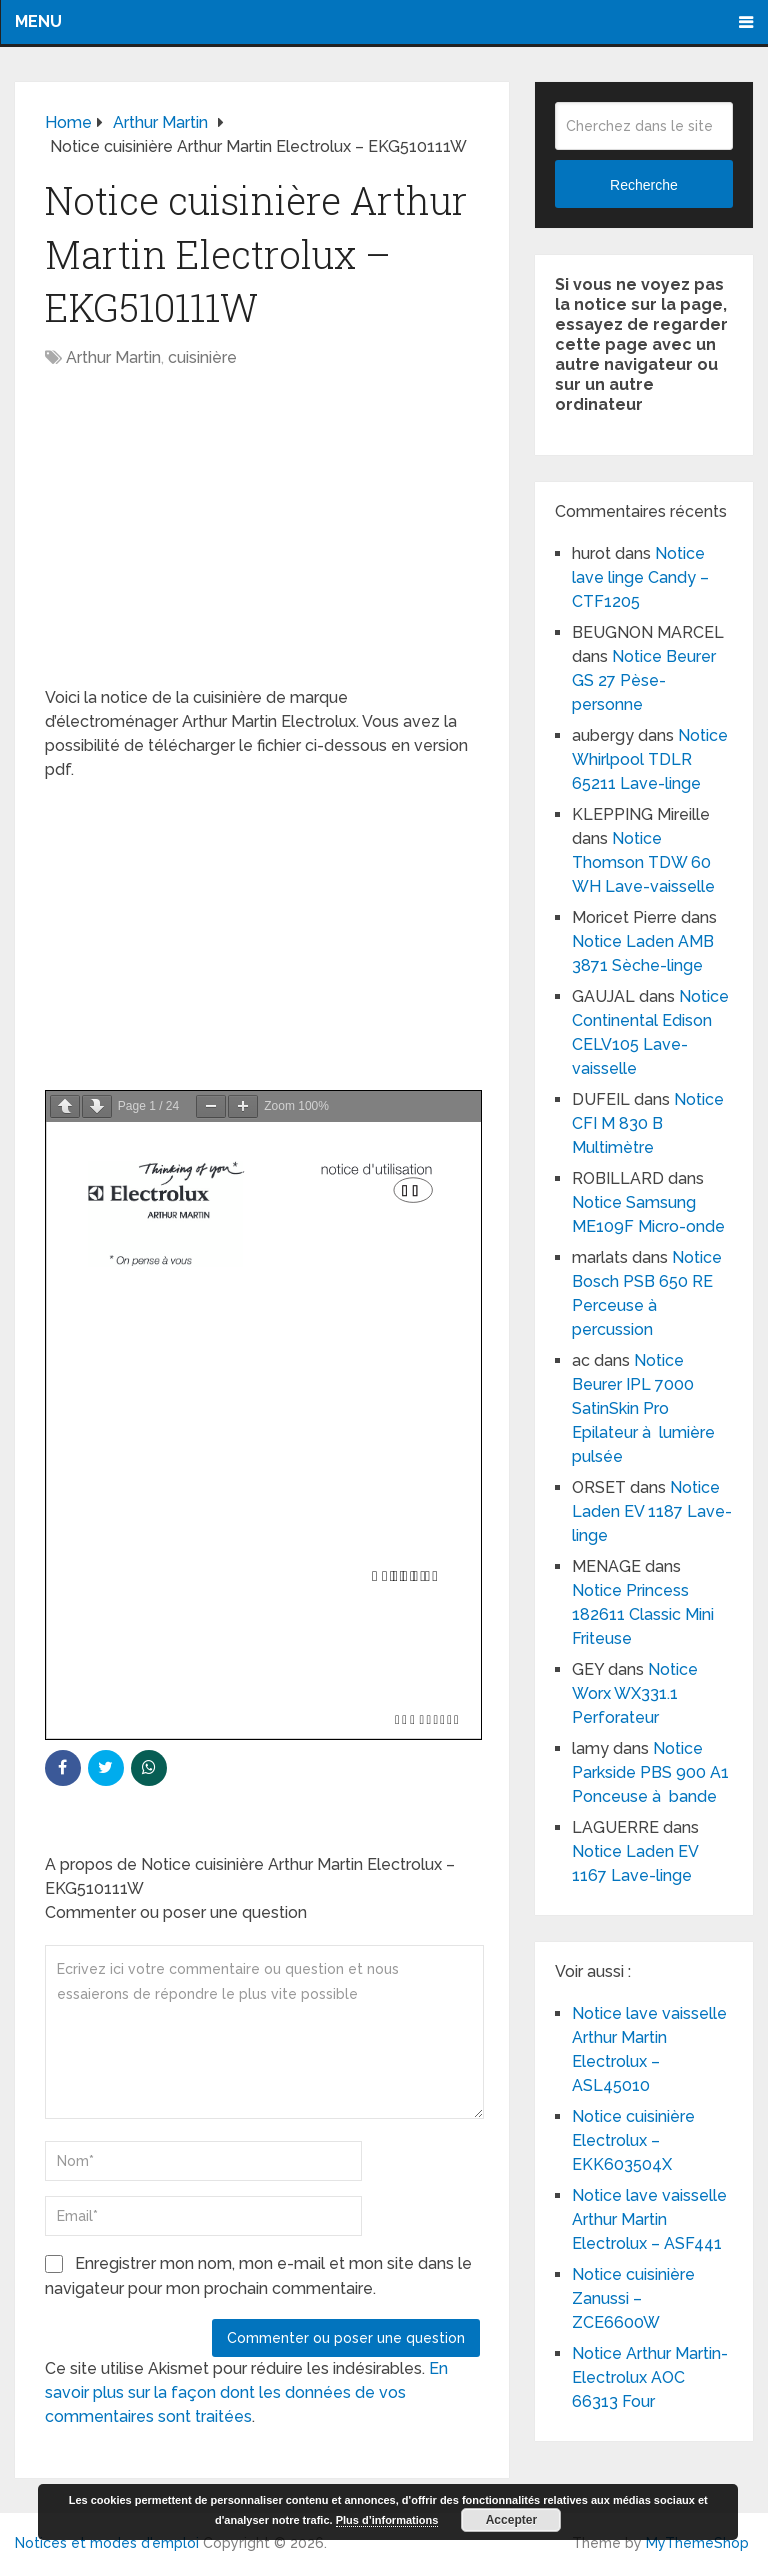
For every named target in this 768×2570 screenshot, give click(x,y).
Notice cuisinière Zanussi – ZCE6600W (633, 2298)
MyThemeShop (697, 2543)
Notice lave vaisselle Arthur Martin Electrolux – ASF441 (649, 2219)
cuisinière (202, 357)
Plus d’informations (387, 2520)
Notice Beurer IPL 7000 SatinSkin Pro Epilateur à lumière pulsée (643, 1408)
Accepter (511, 2520)
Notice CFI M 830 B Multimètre (648, 1123)
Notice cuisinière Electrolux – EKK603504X (633, 2140)
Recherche (644, 185)
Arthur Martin (113, 357)
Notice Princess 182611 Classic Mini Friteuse (643, 1614)
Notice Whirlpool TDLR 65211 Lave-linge (650, 759)
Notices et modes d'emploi (107, 2543)
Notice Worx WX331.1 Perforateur (635, 1693)
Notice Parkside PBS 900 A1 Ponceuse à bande (650, 1772)
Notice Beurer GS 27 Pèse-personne (644, 680)
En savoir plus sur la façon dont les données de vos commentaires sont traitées (246, 2392)
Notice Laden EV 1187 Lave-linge (652, 1511)
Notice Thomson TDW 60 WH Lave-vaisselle (643, 862)
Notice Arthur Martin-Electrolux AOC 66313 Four (650, 2377)
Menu (38, 21)
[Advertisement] (262, 538)
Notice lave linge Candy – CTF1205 (640, 577)
